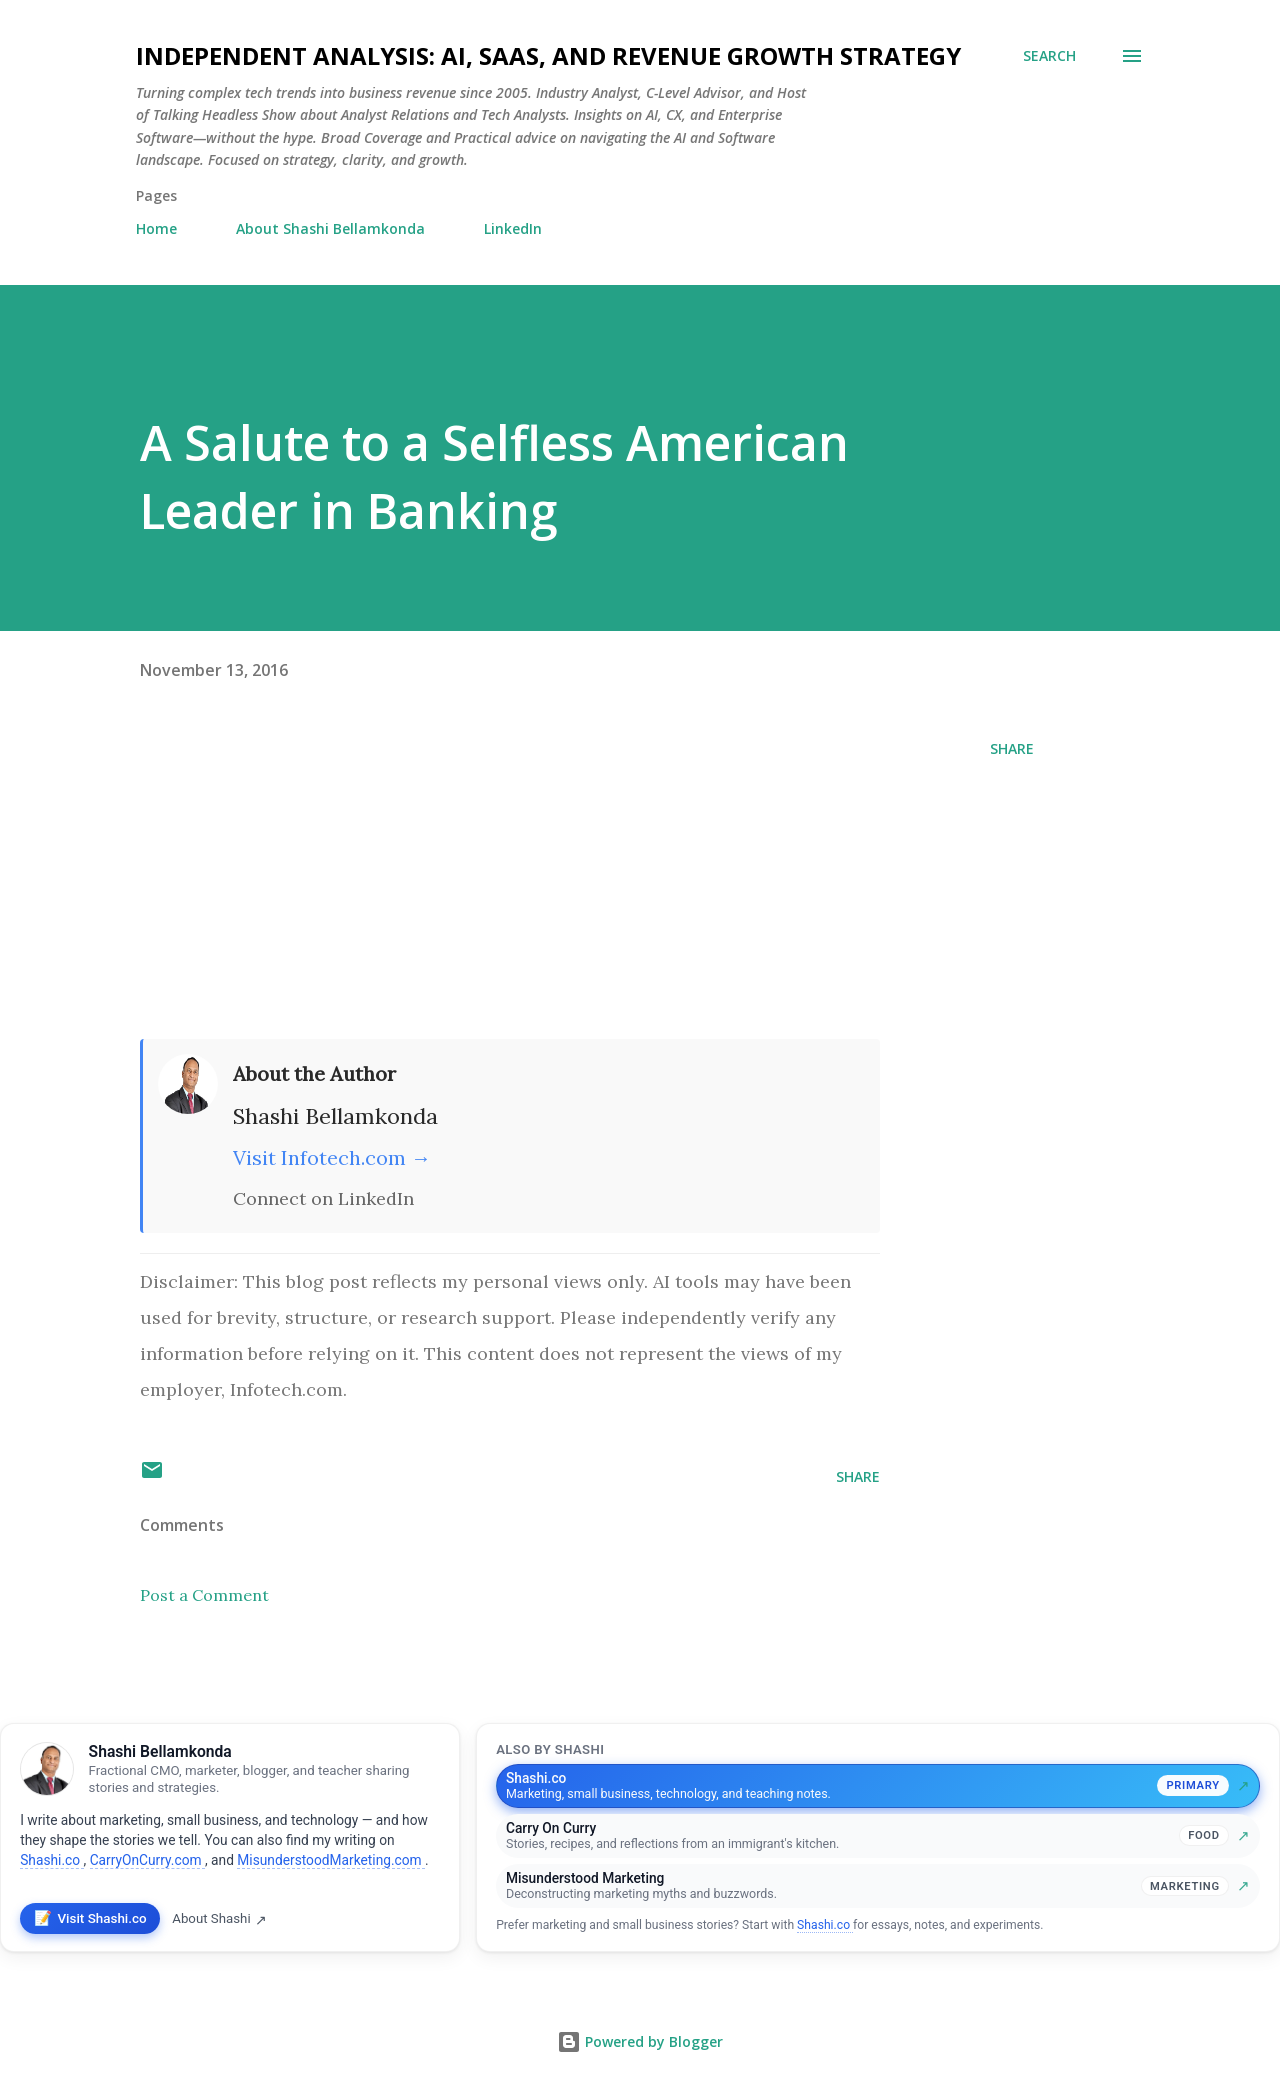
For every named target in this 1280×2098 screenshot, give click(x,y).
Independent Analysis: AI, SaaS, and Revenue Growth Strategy (548, 55)
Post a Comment (204, 1595)
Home (156, 228)
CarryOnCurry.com (147, 1860)
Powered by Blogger (640, 2041)
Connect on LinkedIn (323, 1198)
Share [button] (1012, 748)
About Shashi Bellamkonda (330, 228)
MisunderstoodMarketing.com (331, 1860)
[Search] (1049, 56)
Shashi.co (51, 1860)
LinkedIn (513, 228)
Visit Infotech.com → (332, 1157)
